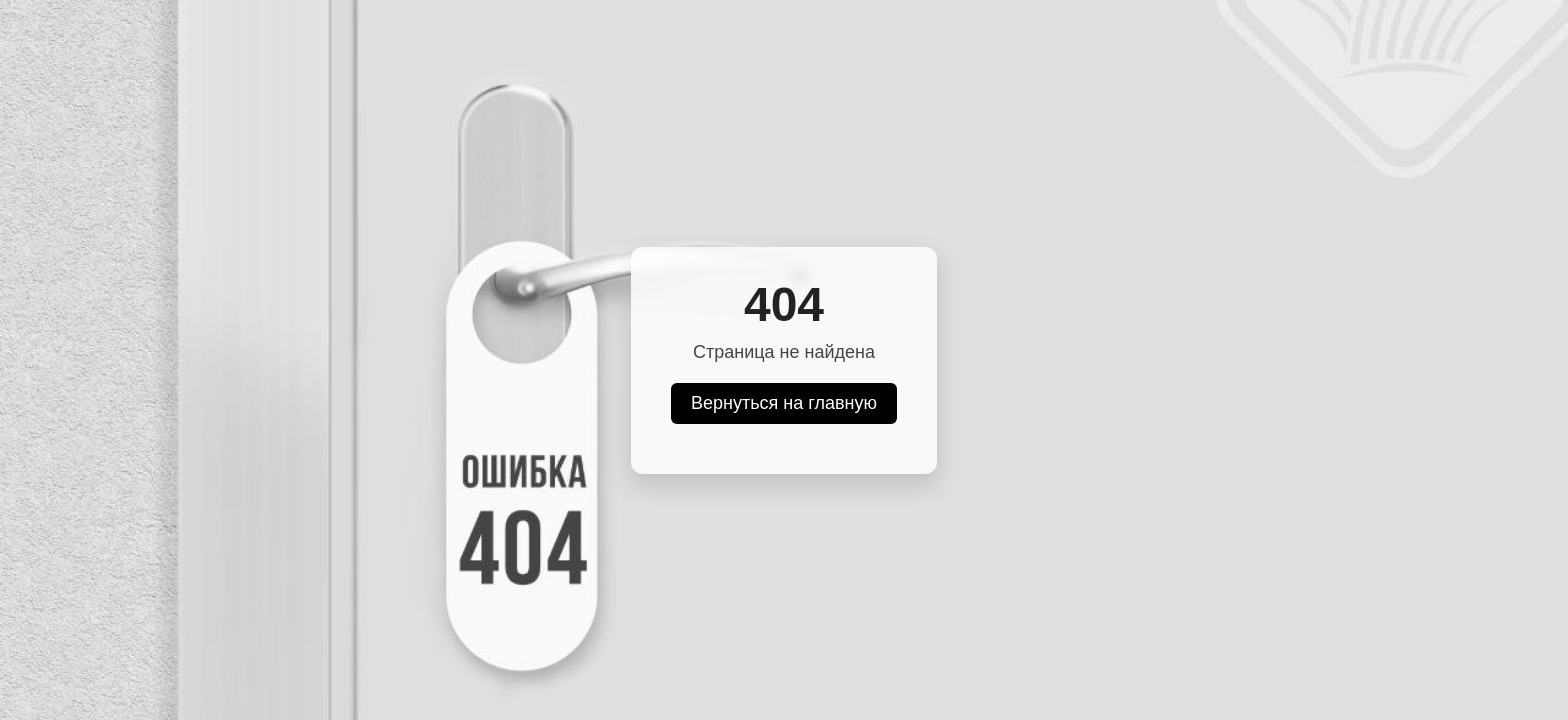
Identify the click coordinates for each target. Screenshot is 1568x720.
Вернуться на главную (784, 403)
